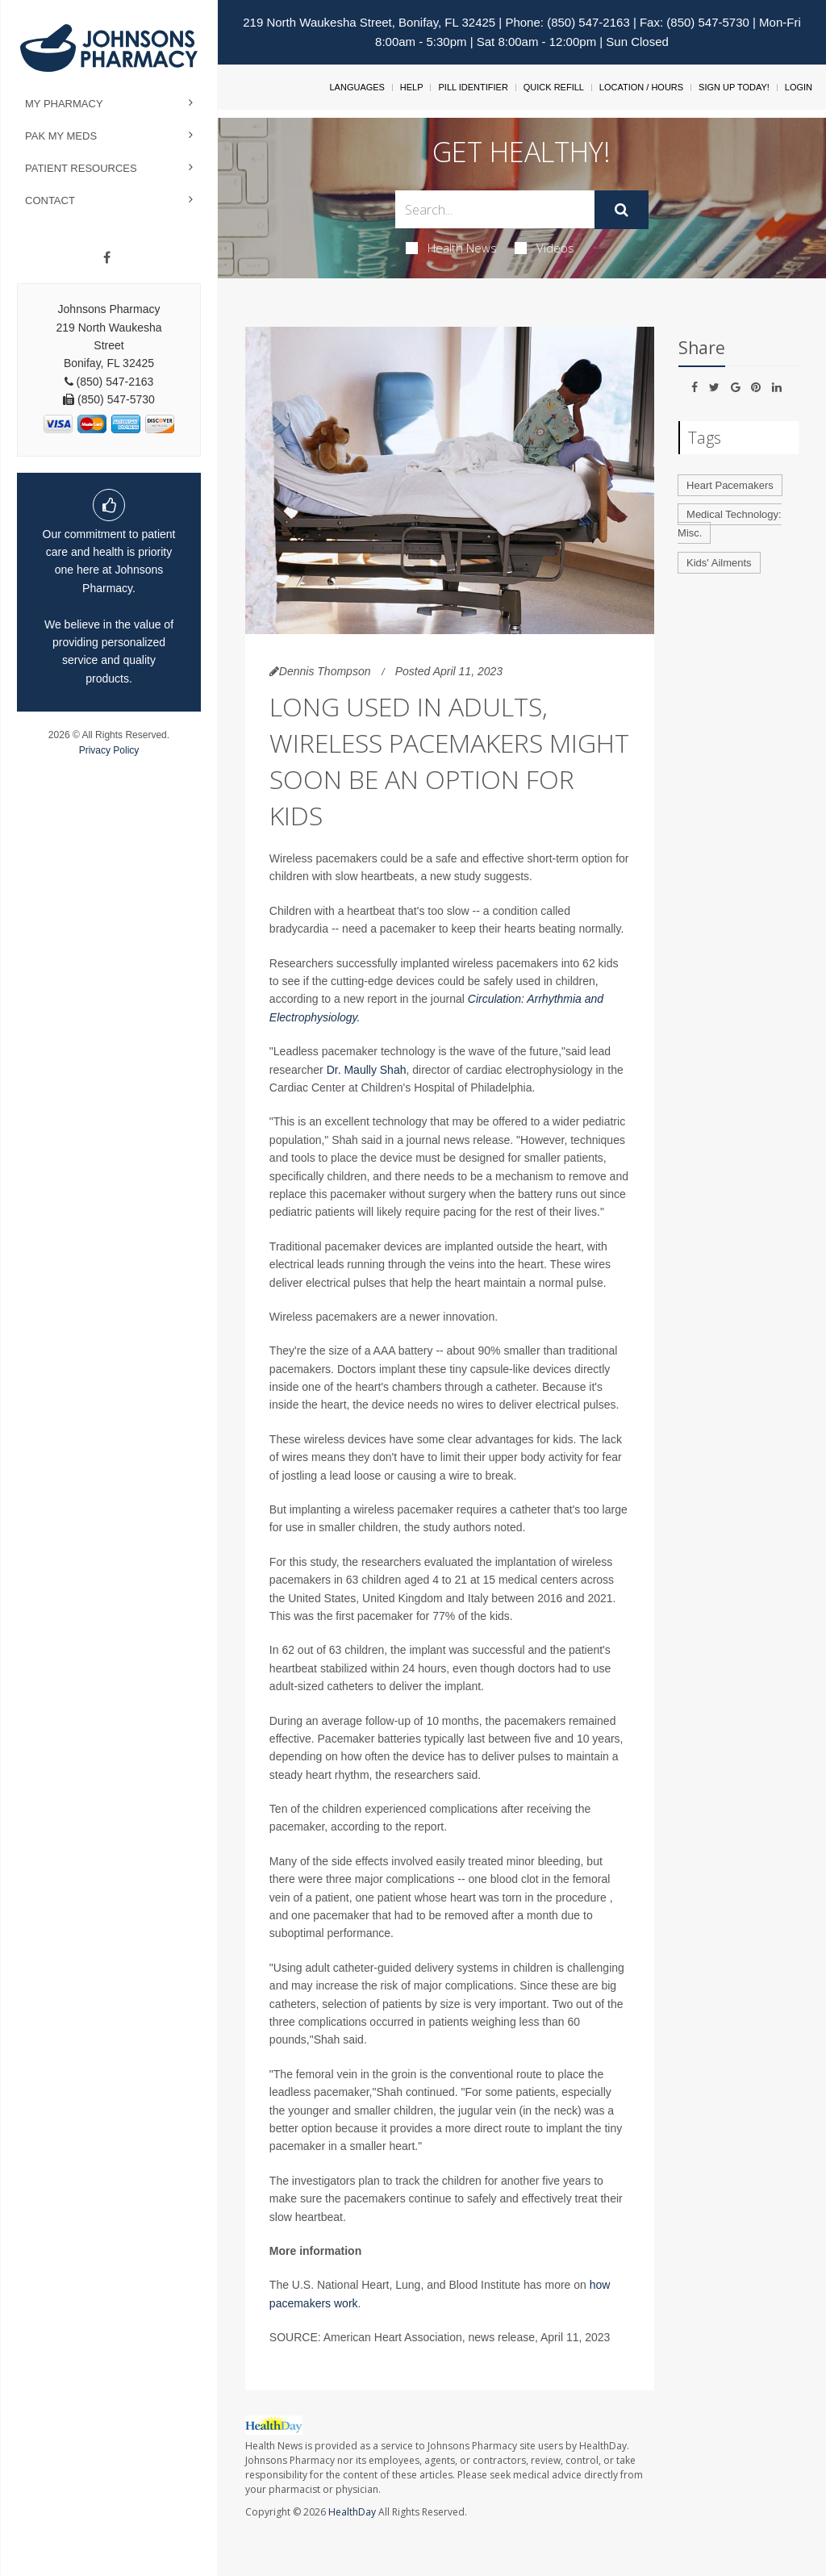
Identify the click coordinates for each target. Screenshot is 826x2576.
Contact (50, 200)
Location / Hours (641, 87)
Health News (451, 248)
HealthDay (352, 2512)
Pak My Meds (61, 136)
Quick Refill (554, 87)
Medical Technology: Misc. (730, 523)
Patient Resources (81, 168)
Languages (356, 87)
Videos (544, 248)
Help (411, 87)
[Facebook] (107, 258)
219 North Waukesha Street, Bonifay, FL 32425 (369, 22)
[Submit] (621, 209)
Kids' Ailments (719, 563)
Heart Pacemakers (730, 485)
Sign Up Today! (734, 87)
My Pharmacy (64, 104)
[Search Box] (494, 209)
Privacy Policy (109, 750)
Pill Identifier (472, 87)
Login (798, 87)
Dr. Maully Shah (367, 1069)
